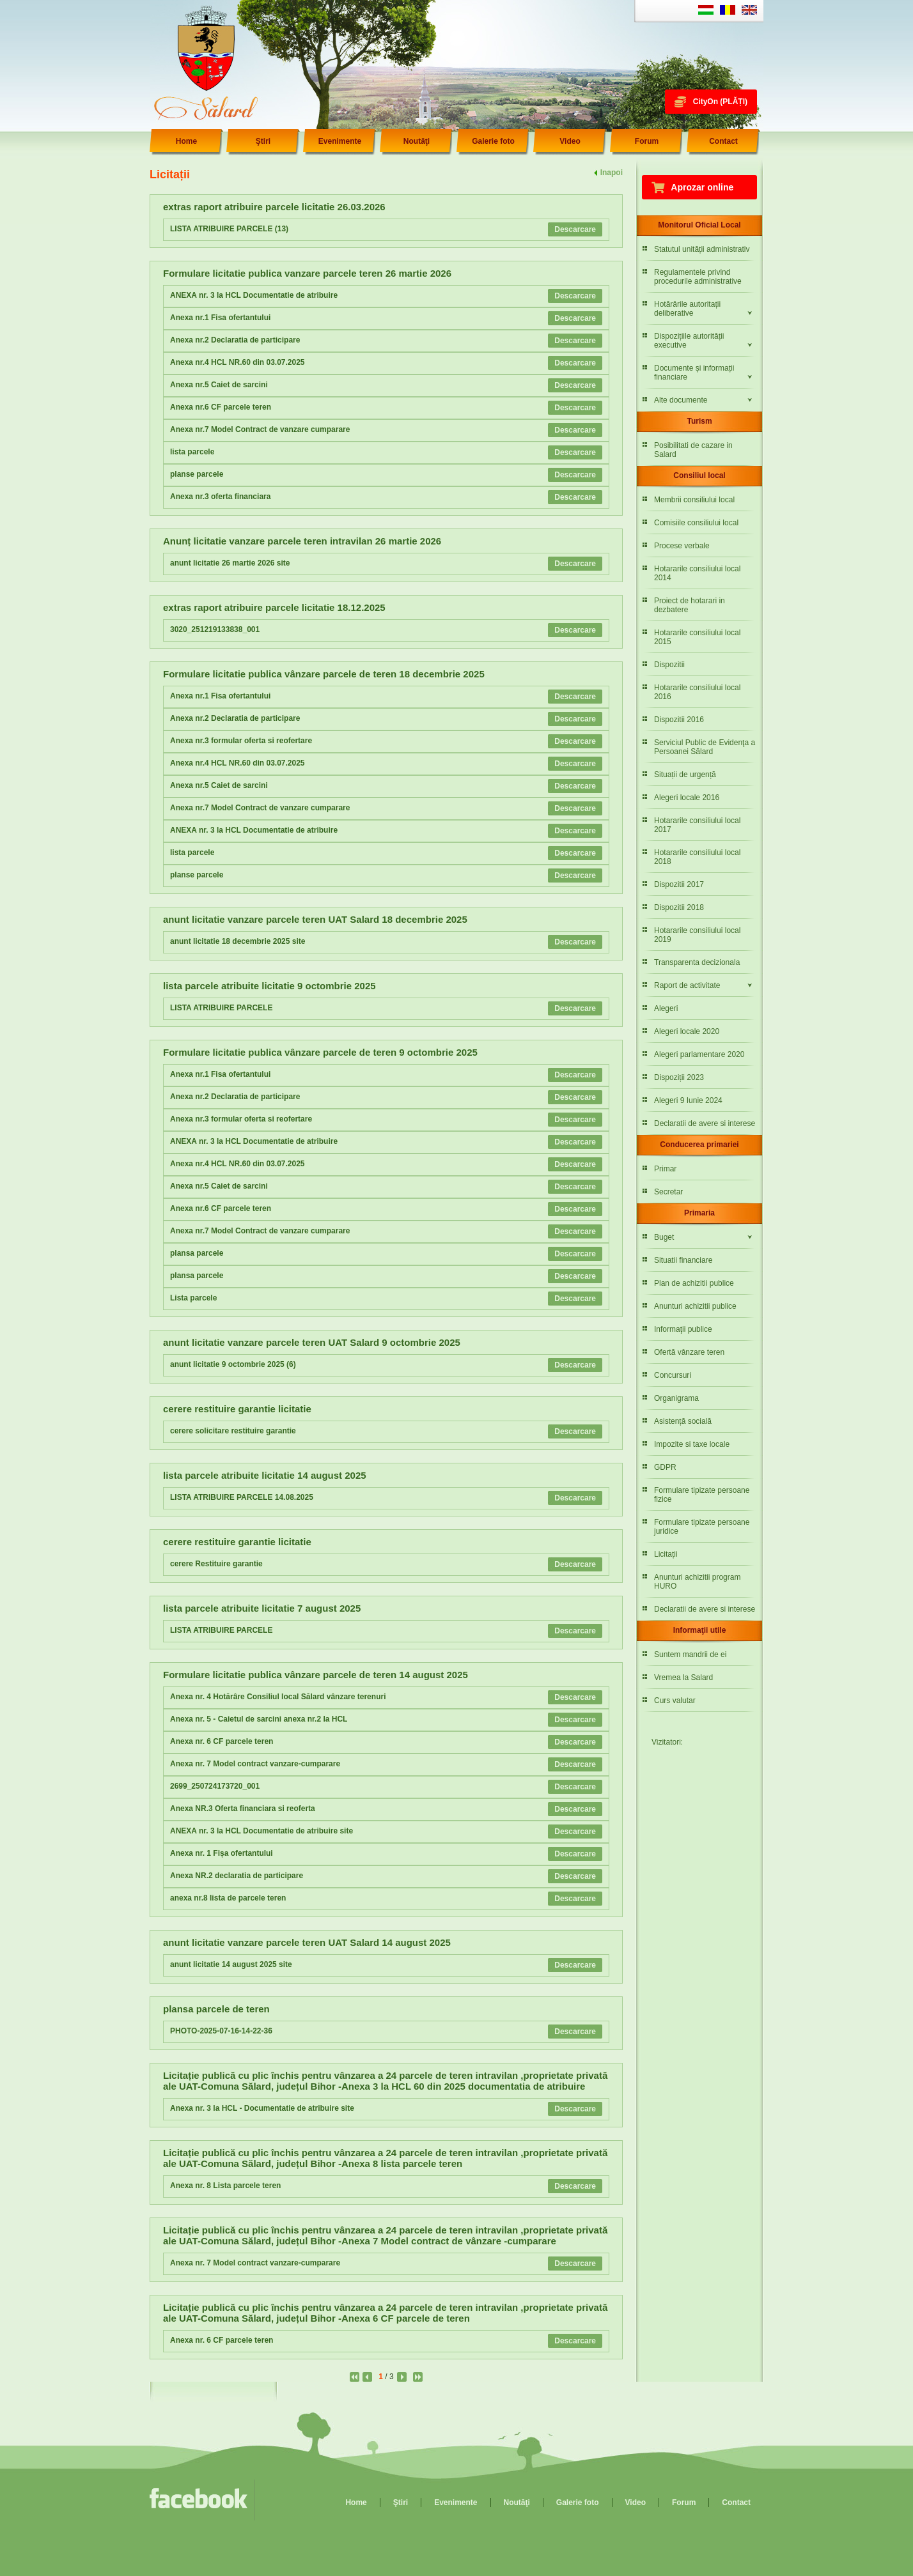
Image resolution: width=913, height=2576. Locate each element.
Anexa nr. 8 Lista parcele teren (225, 2185)
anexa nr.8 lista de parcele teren (228, 1897)
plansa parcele (196, 1253)
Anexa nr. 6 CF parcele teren (221, 1741)
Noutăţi (416, 141)
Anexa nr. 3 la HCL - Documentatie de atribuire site (262, 2108)
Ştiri (263, 141)
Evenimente (339, 141)
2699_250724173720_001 (215, 1786)
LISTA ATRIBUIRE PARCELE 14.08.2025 (241, 1497)
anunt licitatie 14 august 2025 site (231, 1964)
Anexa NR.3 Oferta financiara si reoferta (242, 1808)
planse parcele (196, 474)
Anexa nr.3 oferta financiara (220, 496)
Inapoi (611, 172)
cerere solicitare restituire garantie (233, 1430)
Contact (723, 141)
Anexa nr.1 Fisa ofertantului (220, 317)
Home (186, 141)
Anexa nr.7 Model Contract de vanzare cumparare (260, 429)
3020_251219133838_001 (215, 629)
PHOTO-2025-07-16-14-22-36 (221, 2030)
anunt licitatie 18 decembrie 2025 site (237, 941)
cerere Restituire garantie (216, 1563)
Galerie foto (493, 141)
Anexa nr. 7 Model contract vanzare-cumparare (255, 1763)
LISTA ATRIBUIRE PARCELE (221, 1007)
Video (569, 141)
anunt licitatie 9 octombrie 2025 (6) (233, 1364)
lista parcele (192, 451)
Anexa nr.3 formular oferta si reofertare (241, 740)
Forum (647, 141)
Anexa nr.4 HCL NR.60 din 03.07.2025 (237, 362)
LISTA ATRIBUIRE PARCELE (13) (229, 228)
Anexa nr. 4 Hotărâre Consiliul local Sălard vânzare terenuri (278, 1696)
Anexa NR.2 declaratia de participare (236, 1875)
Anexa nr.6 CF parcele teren (220, 407)
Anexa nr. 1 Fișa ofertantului (221, 1853)
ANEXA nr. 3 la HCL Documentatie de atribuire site (261, 1830)
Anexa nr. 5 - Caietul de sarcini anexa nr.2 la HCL (258, 1719)
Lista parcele (193, 1297)
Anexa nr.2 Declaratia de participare (235, 339)
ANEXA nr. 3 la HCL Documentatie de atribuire (254, 295)
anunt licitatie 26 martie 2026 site (230, 563)
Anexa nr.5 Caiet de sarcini (219, 384)
